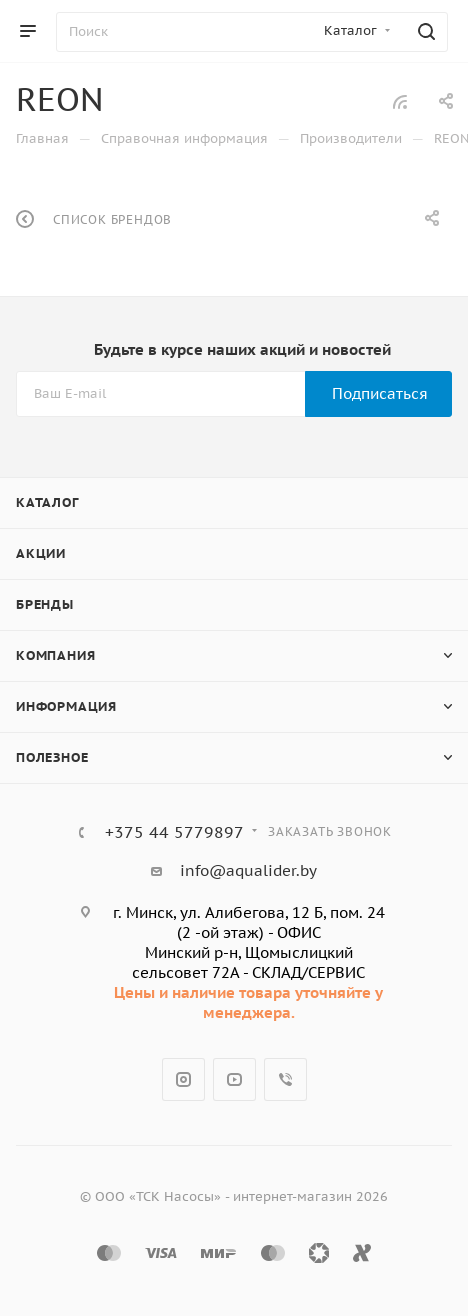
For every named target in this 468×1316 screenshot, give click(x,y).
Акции (41, 553)
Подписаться (380, 393)
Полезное (52, 757)
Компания (55, 655)
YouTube (234, 1079)
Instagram (183, 1079)
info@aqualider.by (248, 870)
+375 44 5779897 (174, 832)
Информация (66, 706)
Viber (285, 1079)
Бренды (45, 604)
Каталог (47, 502)
